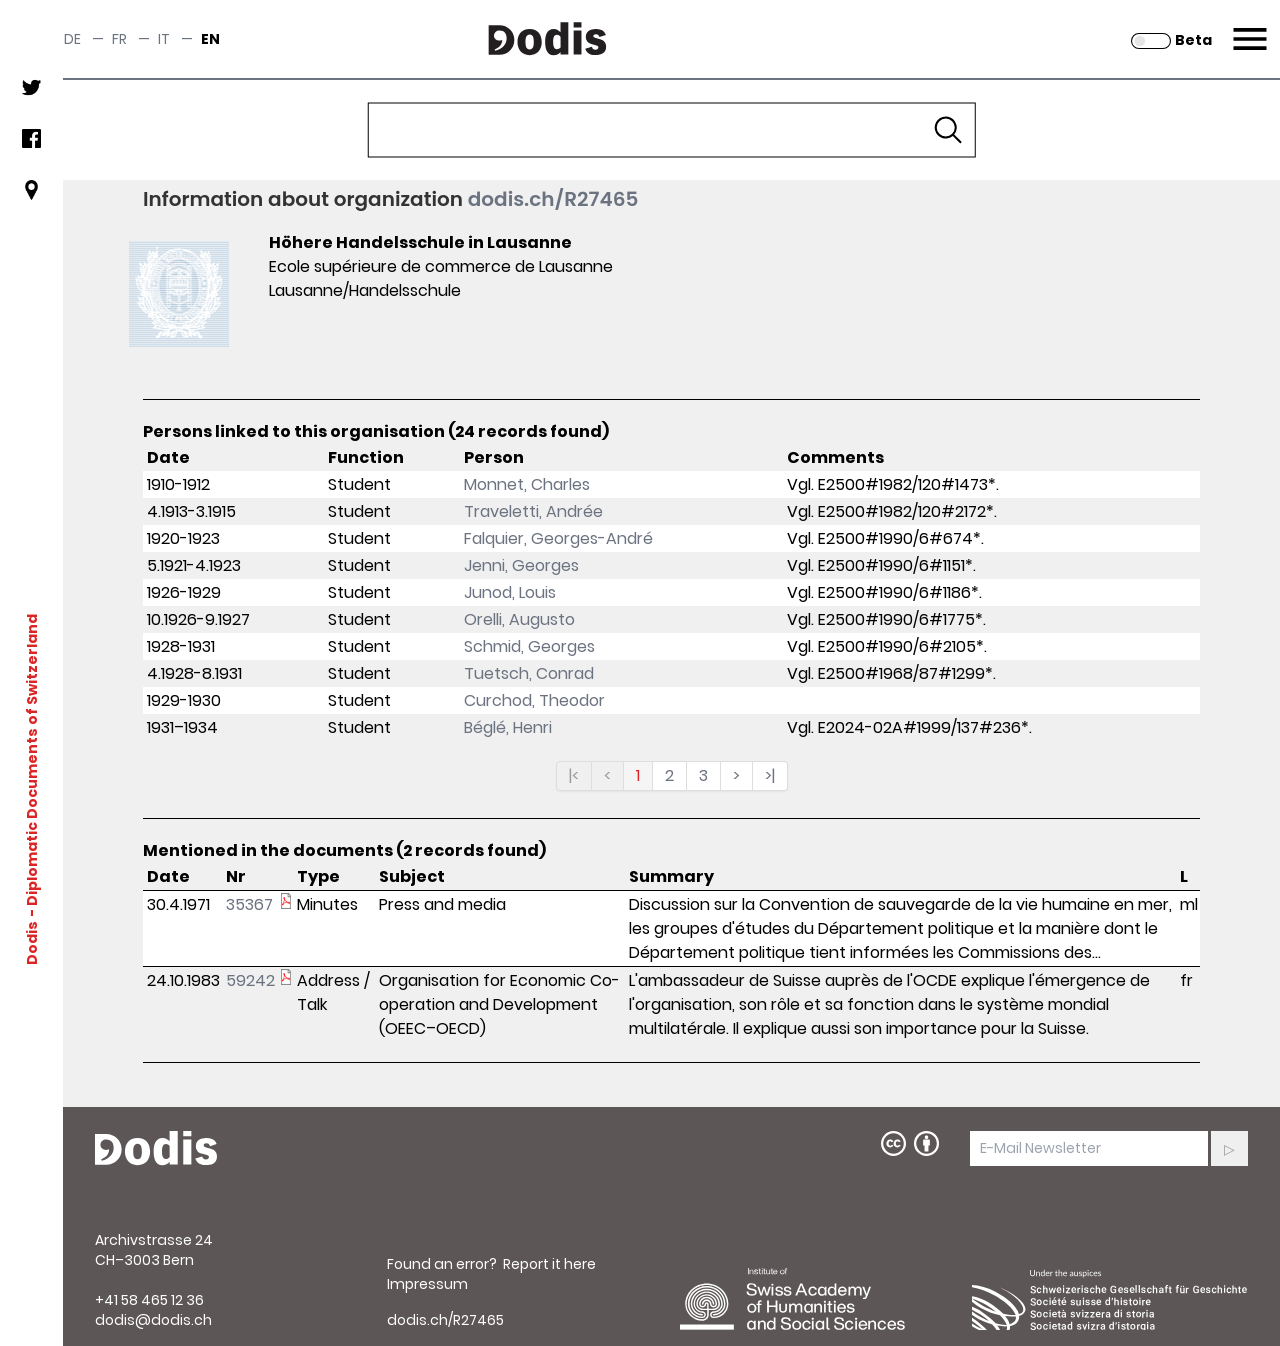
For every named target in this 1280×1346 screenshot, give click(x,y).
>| (770, 775)
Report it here (549, 1264)
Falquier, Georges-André (558, 538)
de (72, 39)
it (164, 39)
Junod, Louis (510, 592)
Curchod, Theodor (534, 700)
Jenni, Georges (521, 565)
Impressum (427, 1284)
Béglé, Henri (508, 727)
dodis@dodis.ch (153, 1320)
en (210, 39)
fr (119, 39)
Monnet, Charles (527, 484)
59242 (250, 980)
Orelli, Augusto (519, 619)
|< (574, 775)
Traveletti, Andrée (533, 511)
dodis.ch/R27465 (553, 199)
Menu (1247, 27)
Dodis (32, 942)
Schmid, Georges (529, 646)
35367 (249, 904)
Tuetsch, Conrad (529, 673)
